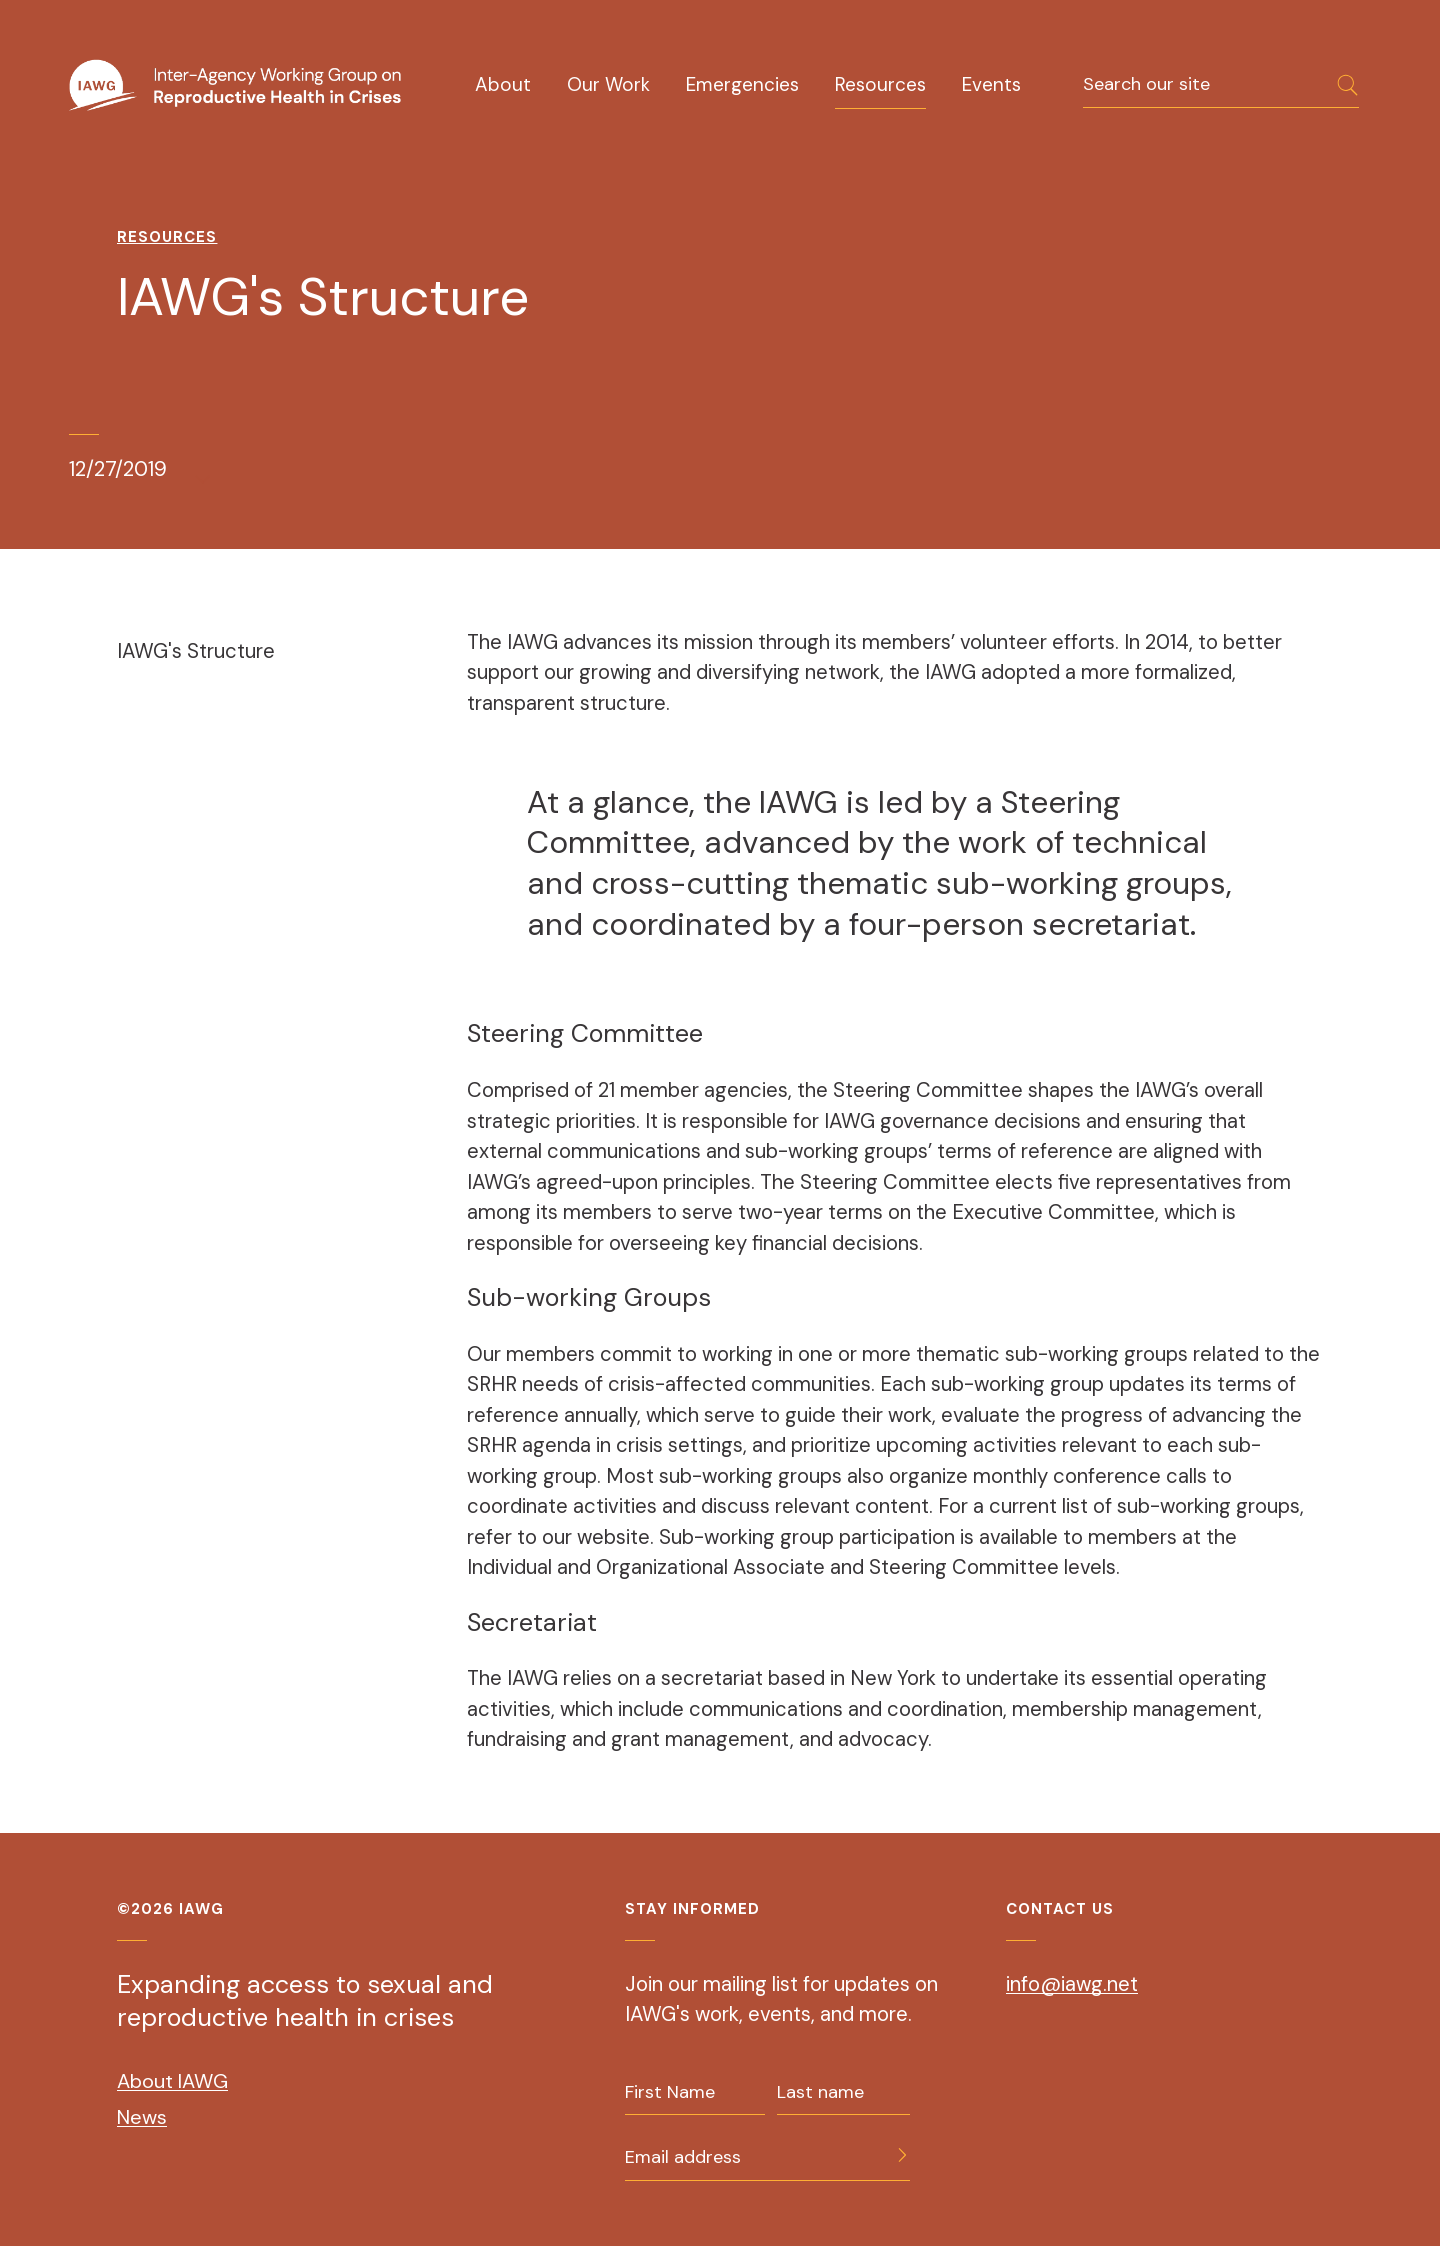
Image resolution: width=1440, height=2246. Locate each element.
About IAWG (172, 2081)
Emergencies (742, 84)
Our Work (608, 84)
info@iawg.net (1072, 1984)
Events (991, 84)
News (142, 2117)
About (503, 84)
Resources (880, 84)
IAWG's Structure (196, 651)
